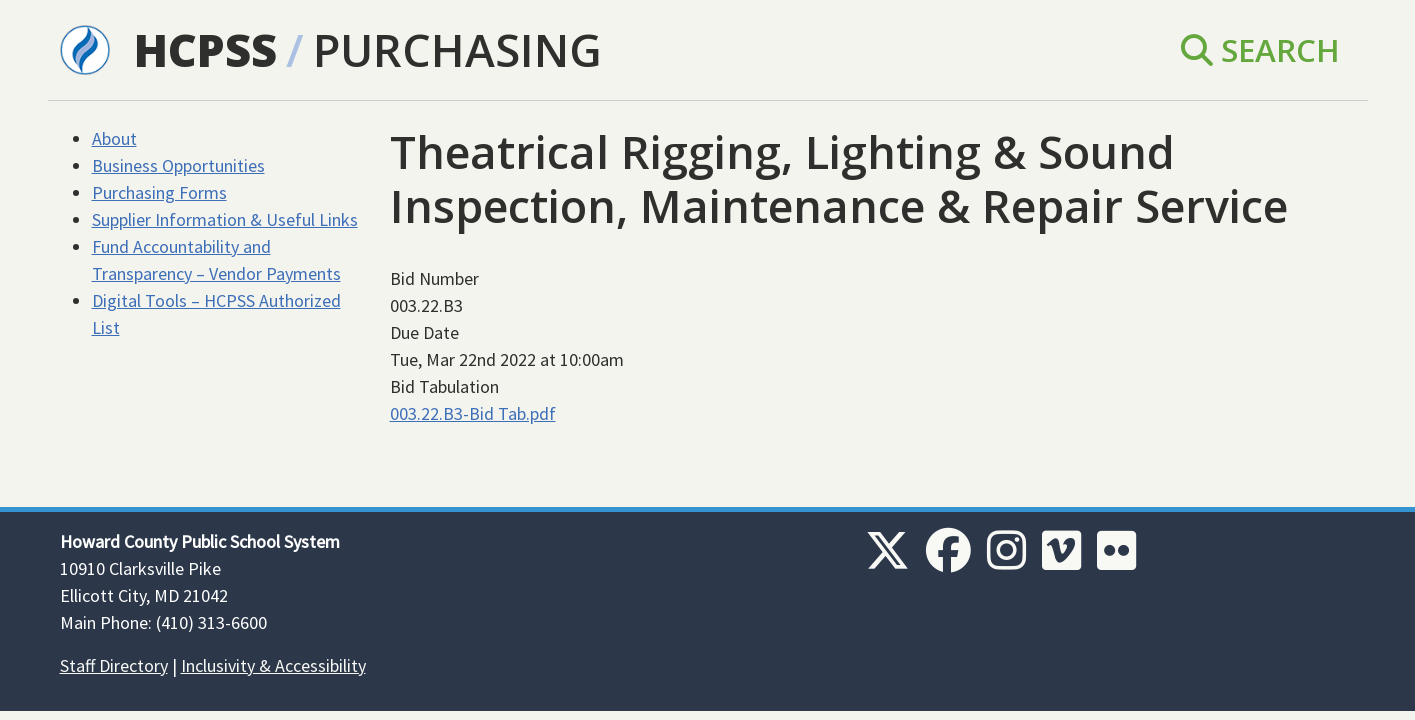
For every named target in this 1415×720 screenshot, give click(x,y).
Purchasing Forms (159, 192)
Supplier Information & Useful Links (225, 219)
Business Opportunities (178, 165)
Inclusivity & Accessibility (273, 665)
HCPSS (205, 49)
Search (1260, 49)
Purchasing (457, 49)
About (114, 138)
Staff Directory (114, 665)
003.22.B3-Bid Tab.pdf (473, 413)
